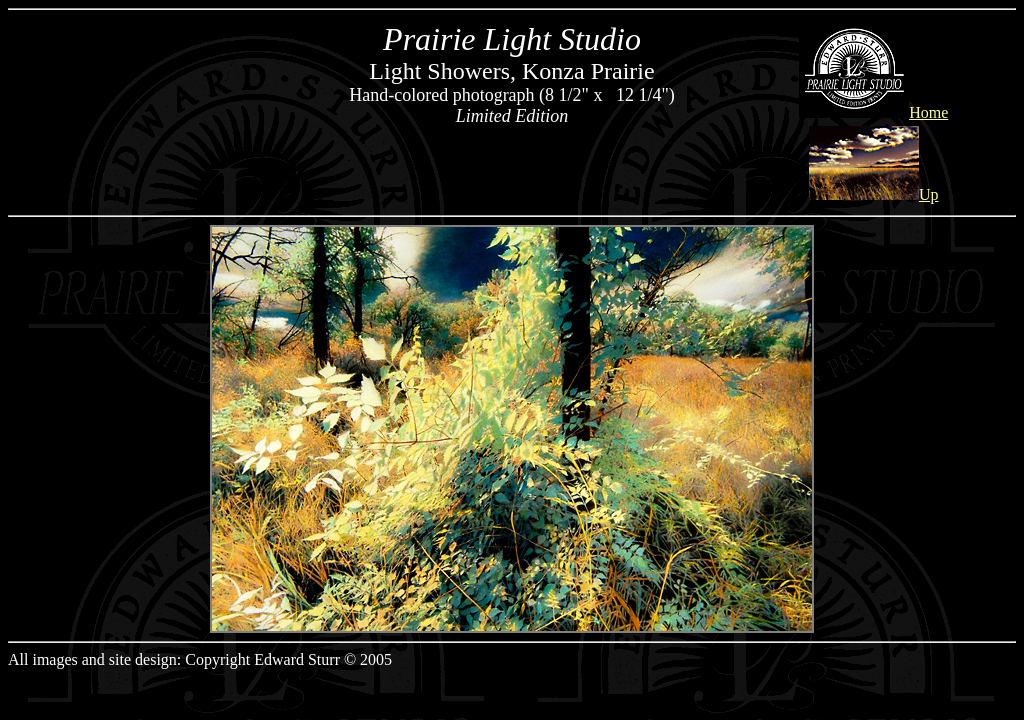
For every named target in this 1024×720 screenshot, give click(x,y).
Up (874, 194)
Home (873, 112)
